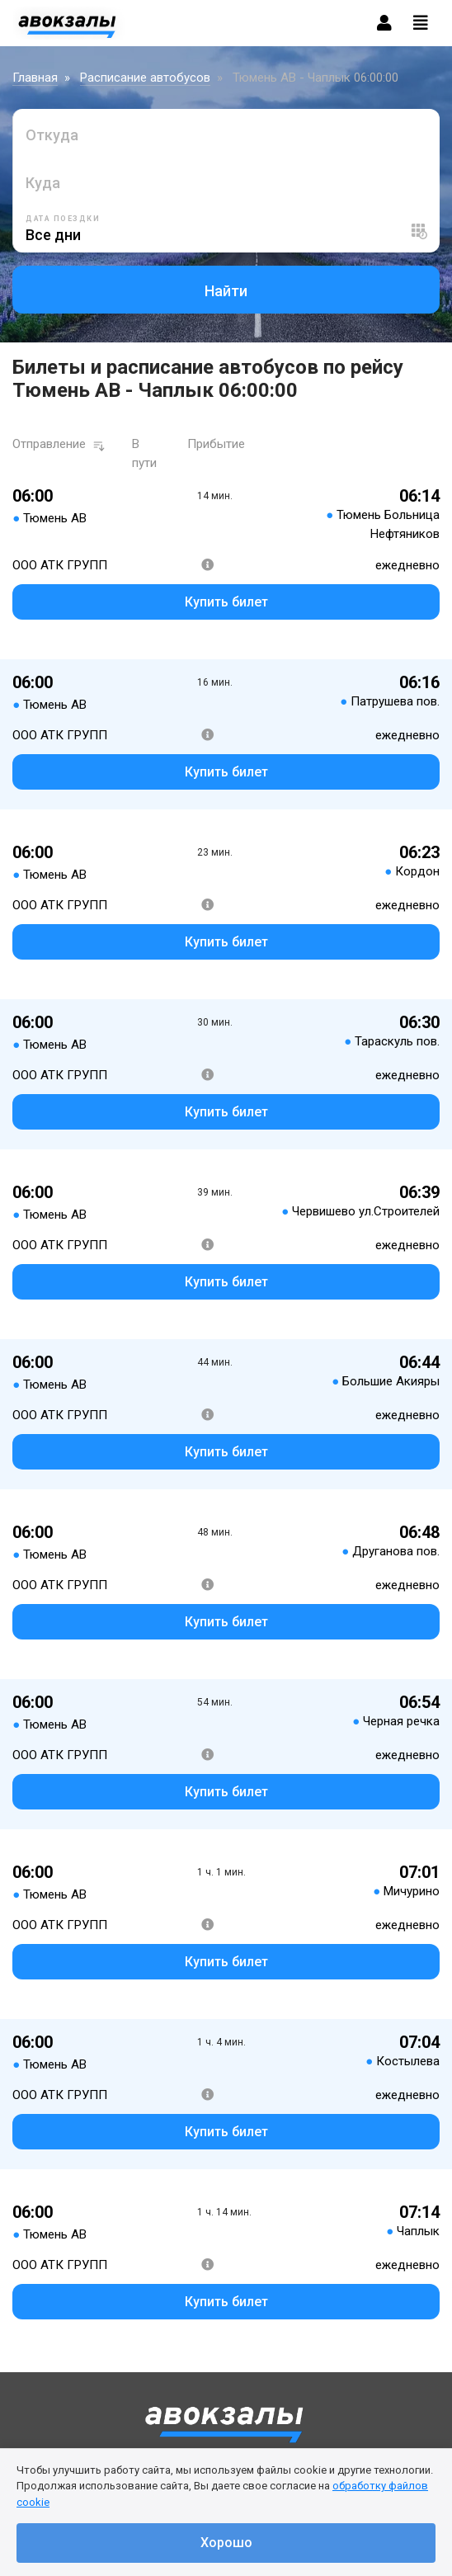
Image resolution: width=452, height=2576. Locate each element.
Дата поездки (63, 219)
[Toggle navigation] (421, 23)
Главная (35, 77)
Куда (43, 182)
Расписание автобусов (145, 77)
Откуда (52, 135)
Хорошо (226, 2542)
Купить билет (226, 602)
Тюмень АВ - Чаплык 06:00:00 (315, 77)
